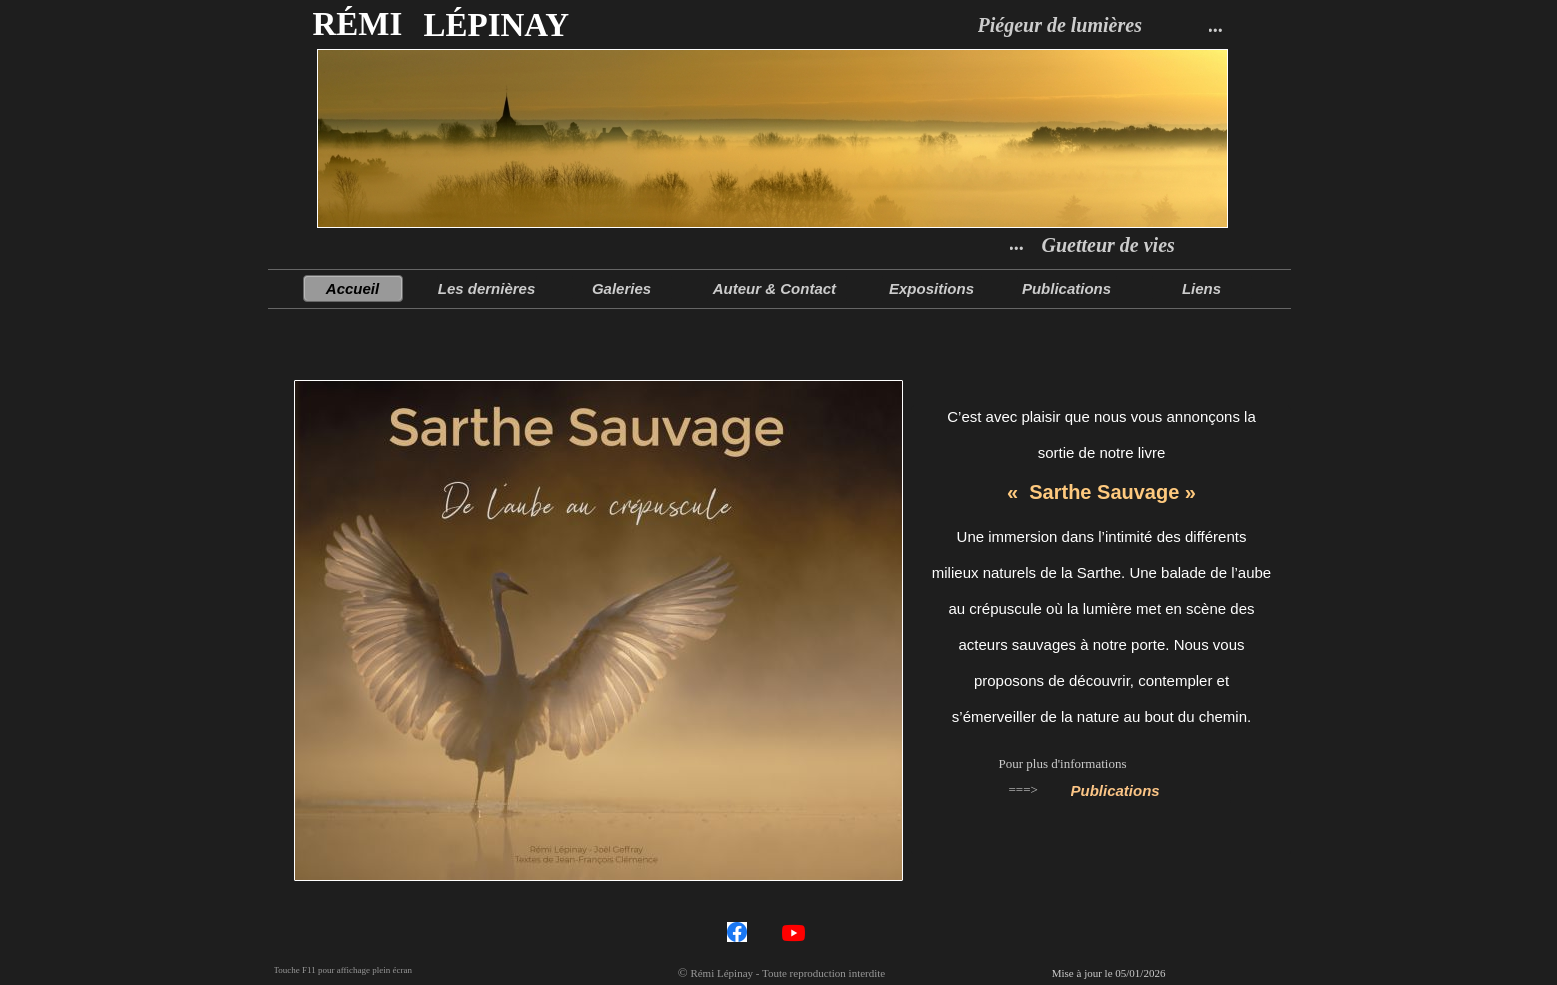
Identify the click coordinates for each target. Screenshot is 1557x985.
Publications (1115, 790)
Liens (1201, 288)
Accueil (352, 288)
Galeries (621, 288)
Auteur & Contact (777, 288)
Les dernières (487, 288)
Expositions (931, 288)
